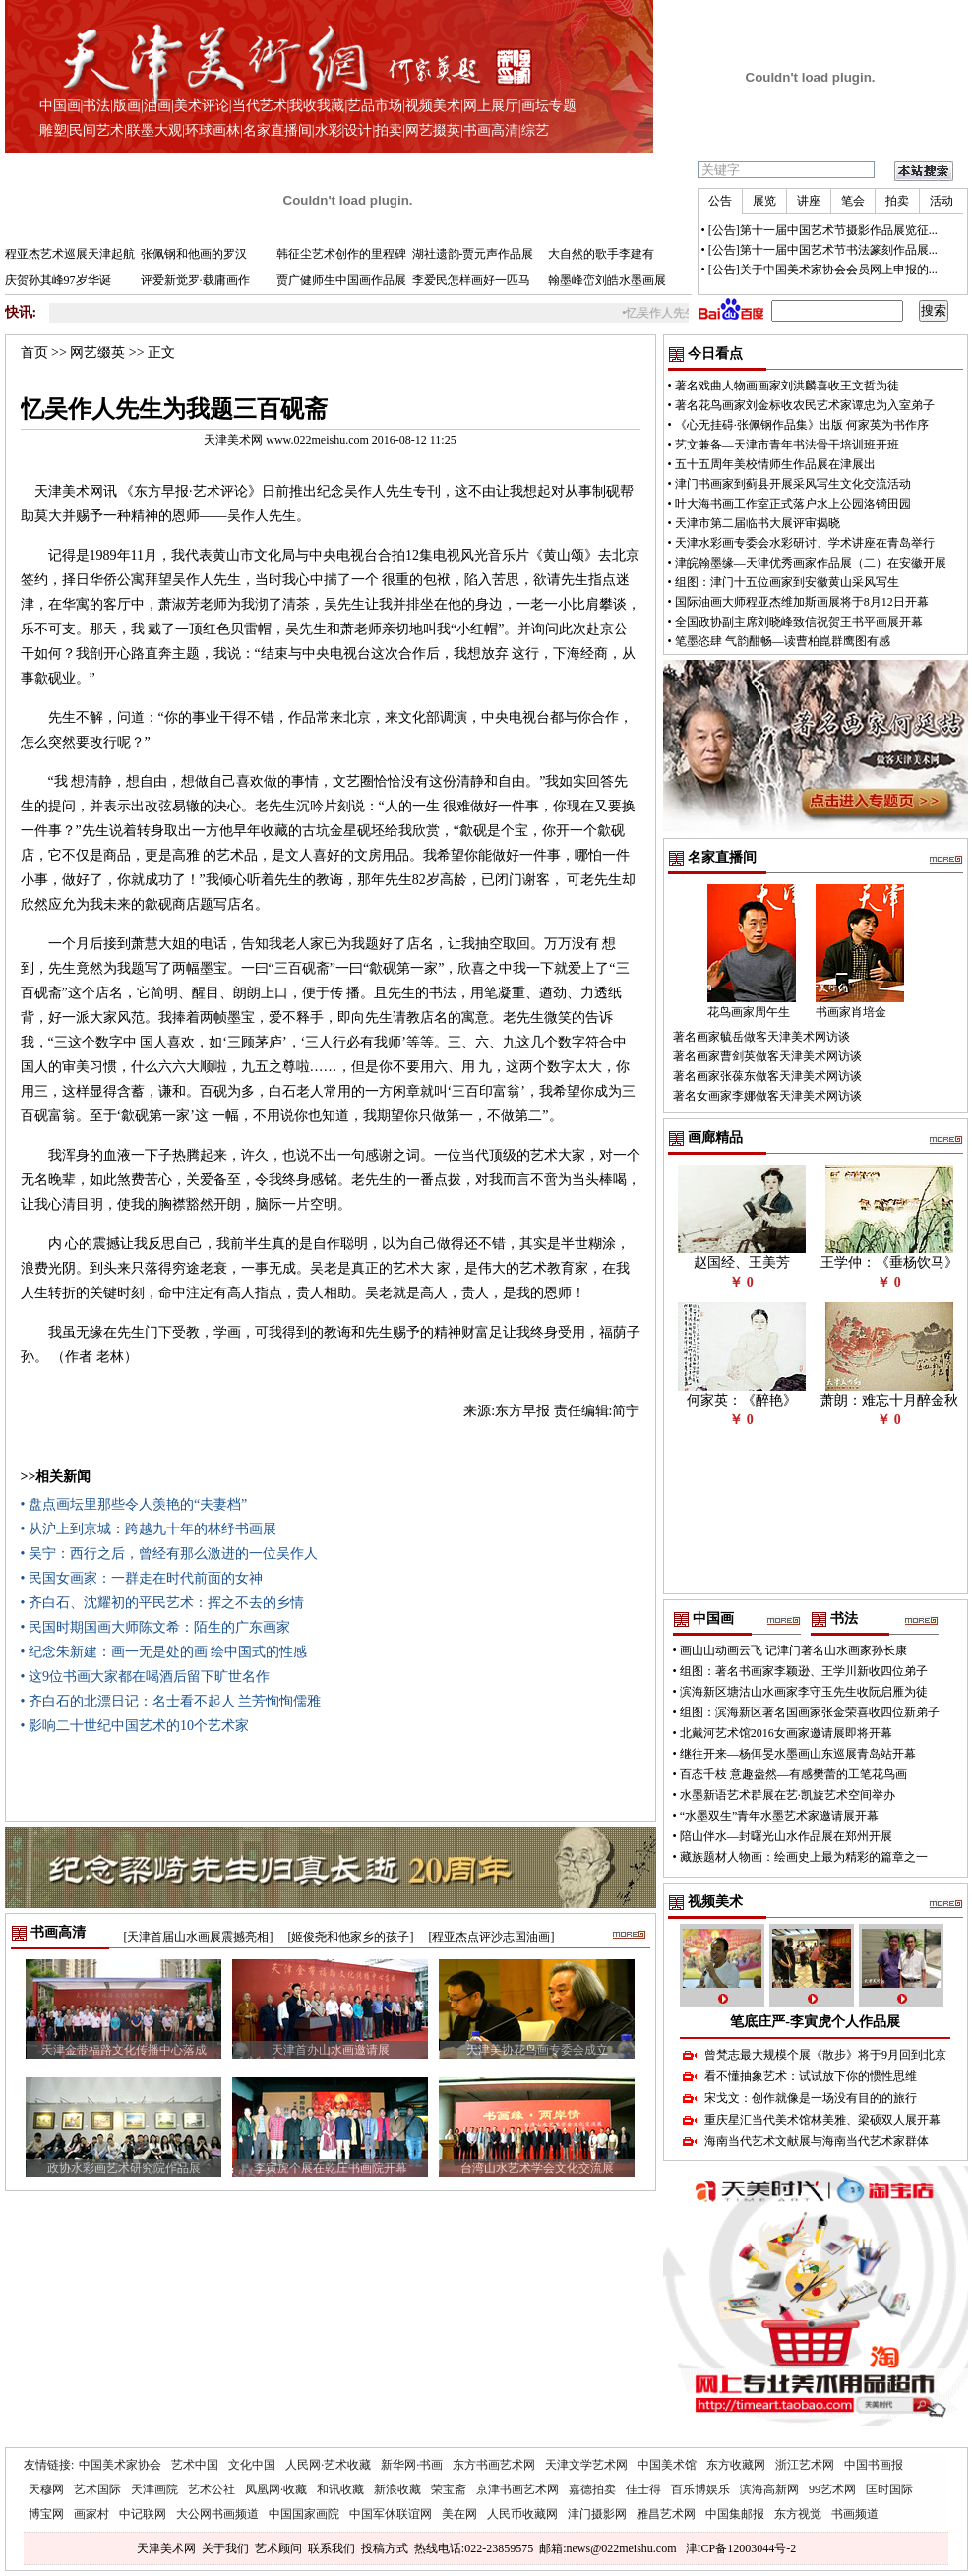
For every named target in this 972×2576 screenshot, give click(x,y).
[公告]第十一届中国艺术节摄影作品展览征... (823, 230)
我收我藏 (316, 105)
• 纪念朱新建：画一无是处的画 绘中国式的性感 (164, 1652)
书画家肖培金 (851, 1012)
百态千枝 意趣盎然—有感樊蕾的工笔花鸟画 (793, 1774)
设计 (358, 130)
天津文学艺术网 (586, 2465)
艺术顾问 (278, 2548)
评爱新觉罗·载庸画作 (195, 280)
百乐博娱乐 (700, 2489)
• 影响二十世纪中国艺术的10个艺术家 (135, 1725)
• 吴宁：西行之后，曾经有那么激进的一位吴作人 (169, 1553)
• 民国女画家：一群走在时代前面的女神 (142, 1578)
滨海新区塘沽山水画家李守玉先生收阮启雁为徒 (804, 1692)
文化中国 (251, 2465)
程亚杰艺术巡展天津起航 (70, 254)
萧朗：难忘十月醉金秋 (889, 1400)
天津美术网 (166, 2548)
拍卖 (388, 130)
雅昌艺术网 (666, 2514)
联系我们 (331, 2548)
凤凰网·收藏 (276, 2489)
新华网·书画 (412, 2465)
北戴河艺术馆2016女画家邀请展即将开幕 (786, 1733)
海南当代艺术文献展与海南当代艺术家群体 (816, 2141)
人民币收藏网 (522, 2514)
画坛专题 (549, 105)
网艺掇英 (432, 130)
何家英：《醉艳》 (742, 1400)
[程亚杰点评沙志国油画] (492, 1937)
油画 (157, 105)
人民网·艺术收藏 (328, 2465)
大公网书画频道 (217, 2514)
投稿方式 (384, 2548)
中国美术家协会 (120, 2465)
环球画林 (212, 130)
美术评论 (201, 105)
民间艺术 (96, 130)
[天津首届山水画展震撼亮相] (198, 1937)
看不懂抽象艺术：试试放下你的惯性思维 (810, 2076)
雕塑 (53, 130)
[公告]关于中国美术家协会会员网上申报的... (823, 269)
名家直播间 (277, 130)
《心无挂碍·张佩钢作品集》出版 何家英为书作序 (802, 425)
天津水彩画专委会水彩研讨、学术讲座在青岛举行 (805, 543)
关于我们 (225, 2548)
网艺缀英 (97, 352)
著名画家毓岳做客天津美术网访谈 (761, 1037)
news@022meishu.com (621, 2548)
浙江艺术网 (804, 2465)
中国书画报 (873, 2465)
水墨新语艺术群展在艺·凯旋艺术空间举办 (787, 1795)
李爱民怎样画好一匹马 (471, 280)
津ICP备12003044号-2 (741, 2548)
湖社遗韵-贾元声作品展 (473, 254)
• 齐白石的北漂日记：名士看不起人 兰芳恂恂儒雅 (171, 1701)
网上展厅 (490, 105)
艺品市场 (374, 105)
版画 (127, 105)
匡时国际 (889, 2489)
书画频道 (855, 2514)
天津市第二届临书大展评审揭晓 (757, 523)
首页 (34, 352)
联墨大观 (154, 130)
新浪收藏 (397, 2489)
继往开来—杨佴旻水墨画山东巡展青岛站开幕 (798, 1754)
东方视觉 (797, 2514)
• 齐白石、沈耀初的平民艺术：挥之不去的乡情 (162, 1602)
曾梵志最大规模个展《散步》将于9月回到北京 (825, 2055)
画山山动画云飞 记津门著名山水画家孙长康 (793, 1650)
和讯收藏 (340, 2489)
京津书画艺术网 (517, 2489)
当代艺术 (259, 105)
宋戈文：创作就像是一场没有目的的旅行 (810, 2098)
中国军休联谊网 (390, 2514)
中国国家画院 (304, 2514)
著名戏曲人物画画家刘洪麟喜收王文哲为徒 (787, 385)
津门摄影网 (597, 2514)
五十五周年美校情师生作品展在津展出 (775, 464)
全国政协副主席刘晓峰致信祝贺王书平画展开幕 (799, 622)
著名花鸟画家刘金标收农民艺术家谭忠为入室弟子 (805, 405)
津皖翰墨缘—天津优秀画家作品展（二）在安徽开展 (810, 562)
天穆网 (46, 2489)
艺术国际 (97, 2489)
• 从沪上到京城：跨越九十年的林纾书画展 (148, 1529)
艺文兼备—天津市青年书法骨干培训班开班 (787, 444)
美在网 (459, 2514)
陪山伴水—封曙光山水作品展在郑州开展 (786, 1836)
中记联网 (142, 2514)
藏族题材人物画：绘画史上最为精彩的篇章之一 (804, 1857)
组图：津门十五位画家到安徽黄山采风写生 (787, 582)
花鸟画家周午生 (748, 1012)
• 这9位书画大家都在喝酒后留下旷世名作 (145, 1676)
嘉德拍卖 (592, 2489)
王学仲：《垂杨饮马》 (889, 1262)
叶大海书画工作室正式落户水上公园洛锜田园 (793, 503)
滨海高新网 (769, 2489)
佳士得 (643, 2489)
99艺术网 (832, 2489)
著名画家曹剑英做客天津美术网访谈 (767, 1056)
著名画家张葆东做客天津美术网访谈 (767, 1076)
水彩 (328, 130)
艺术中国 (194, 2465)
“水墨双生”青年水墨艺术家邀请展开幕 (780, 1816)
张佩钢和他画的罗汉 (194, 254)
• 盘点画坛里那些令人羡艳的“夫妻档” (134, 1504)
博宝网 (46, 2514)
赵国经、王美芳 (742, 1262)
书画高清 (490, 130)
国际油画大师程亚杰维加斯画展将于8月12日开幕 (802, 602)
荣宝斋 (448, 2489)
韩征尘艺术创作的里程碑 (341, 254)
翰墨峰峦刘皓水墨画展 (607, 280)
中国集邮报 (734, 2514)
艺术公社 (211, 2489)
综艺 (535, 130)
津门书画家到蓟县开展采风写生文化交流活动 (793, 484)
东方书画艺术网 (494, 2465)
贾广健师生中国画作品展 (341, 280)
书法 (96, 105)
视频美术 (432, 105)
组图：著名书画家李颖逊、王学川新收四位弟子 (804, 1671)
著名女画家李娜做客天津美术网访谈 (767, 1096)
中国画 (60, 105)
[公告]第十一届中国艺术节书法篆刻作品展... (823, 250)
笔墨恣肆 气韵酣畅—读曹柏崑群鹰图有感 (782, 641)
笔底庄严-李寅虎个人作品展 (815, 2021)
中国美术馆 (667, 2465)
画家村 (91, 2514)
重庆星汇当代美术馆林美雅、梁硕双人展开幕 (822, 2120)
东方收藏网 (735, 2465)
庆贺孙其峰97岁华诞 (58, 280)
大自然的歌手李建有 (601, 254)
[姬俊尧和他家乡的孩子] (351, 1937)
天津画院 (154, 2489)
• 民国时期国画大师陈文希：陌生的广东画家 (155, 1627)
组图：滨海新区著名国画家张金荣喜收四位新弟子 (810, 1712)
